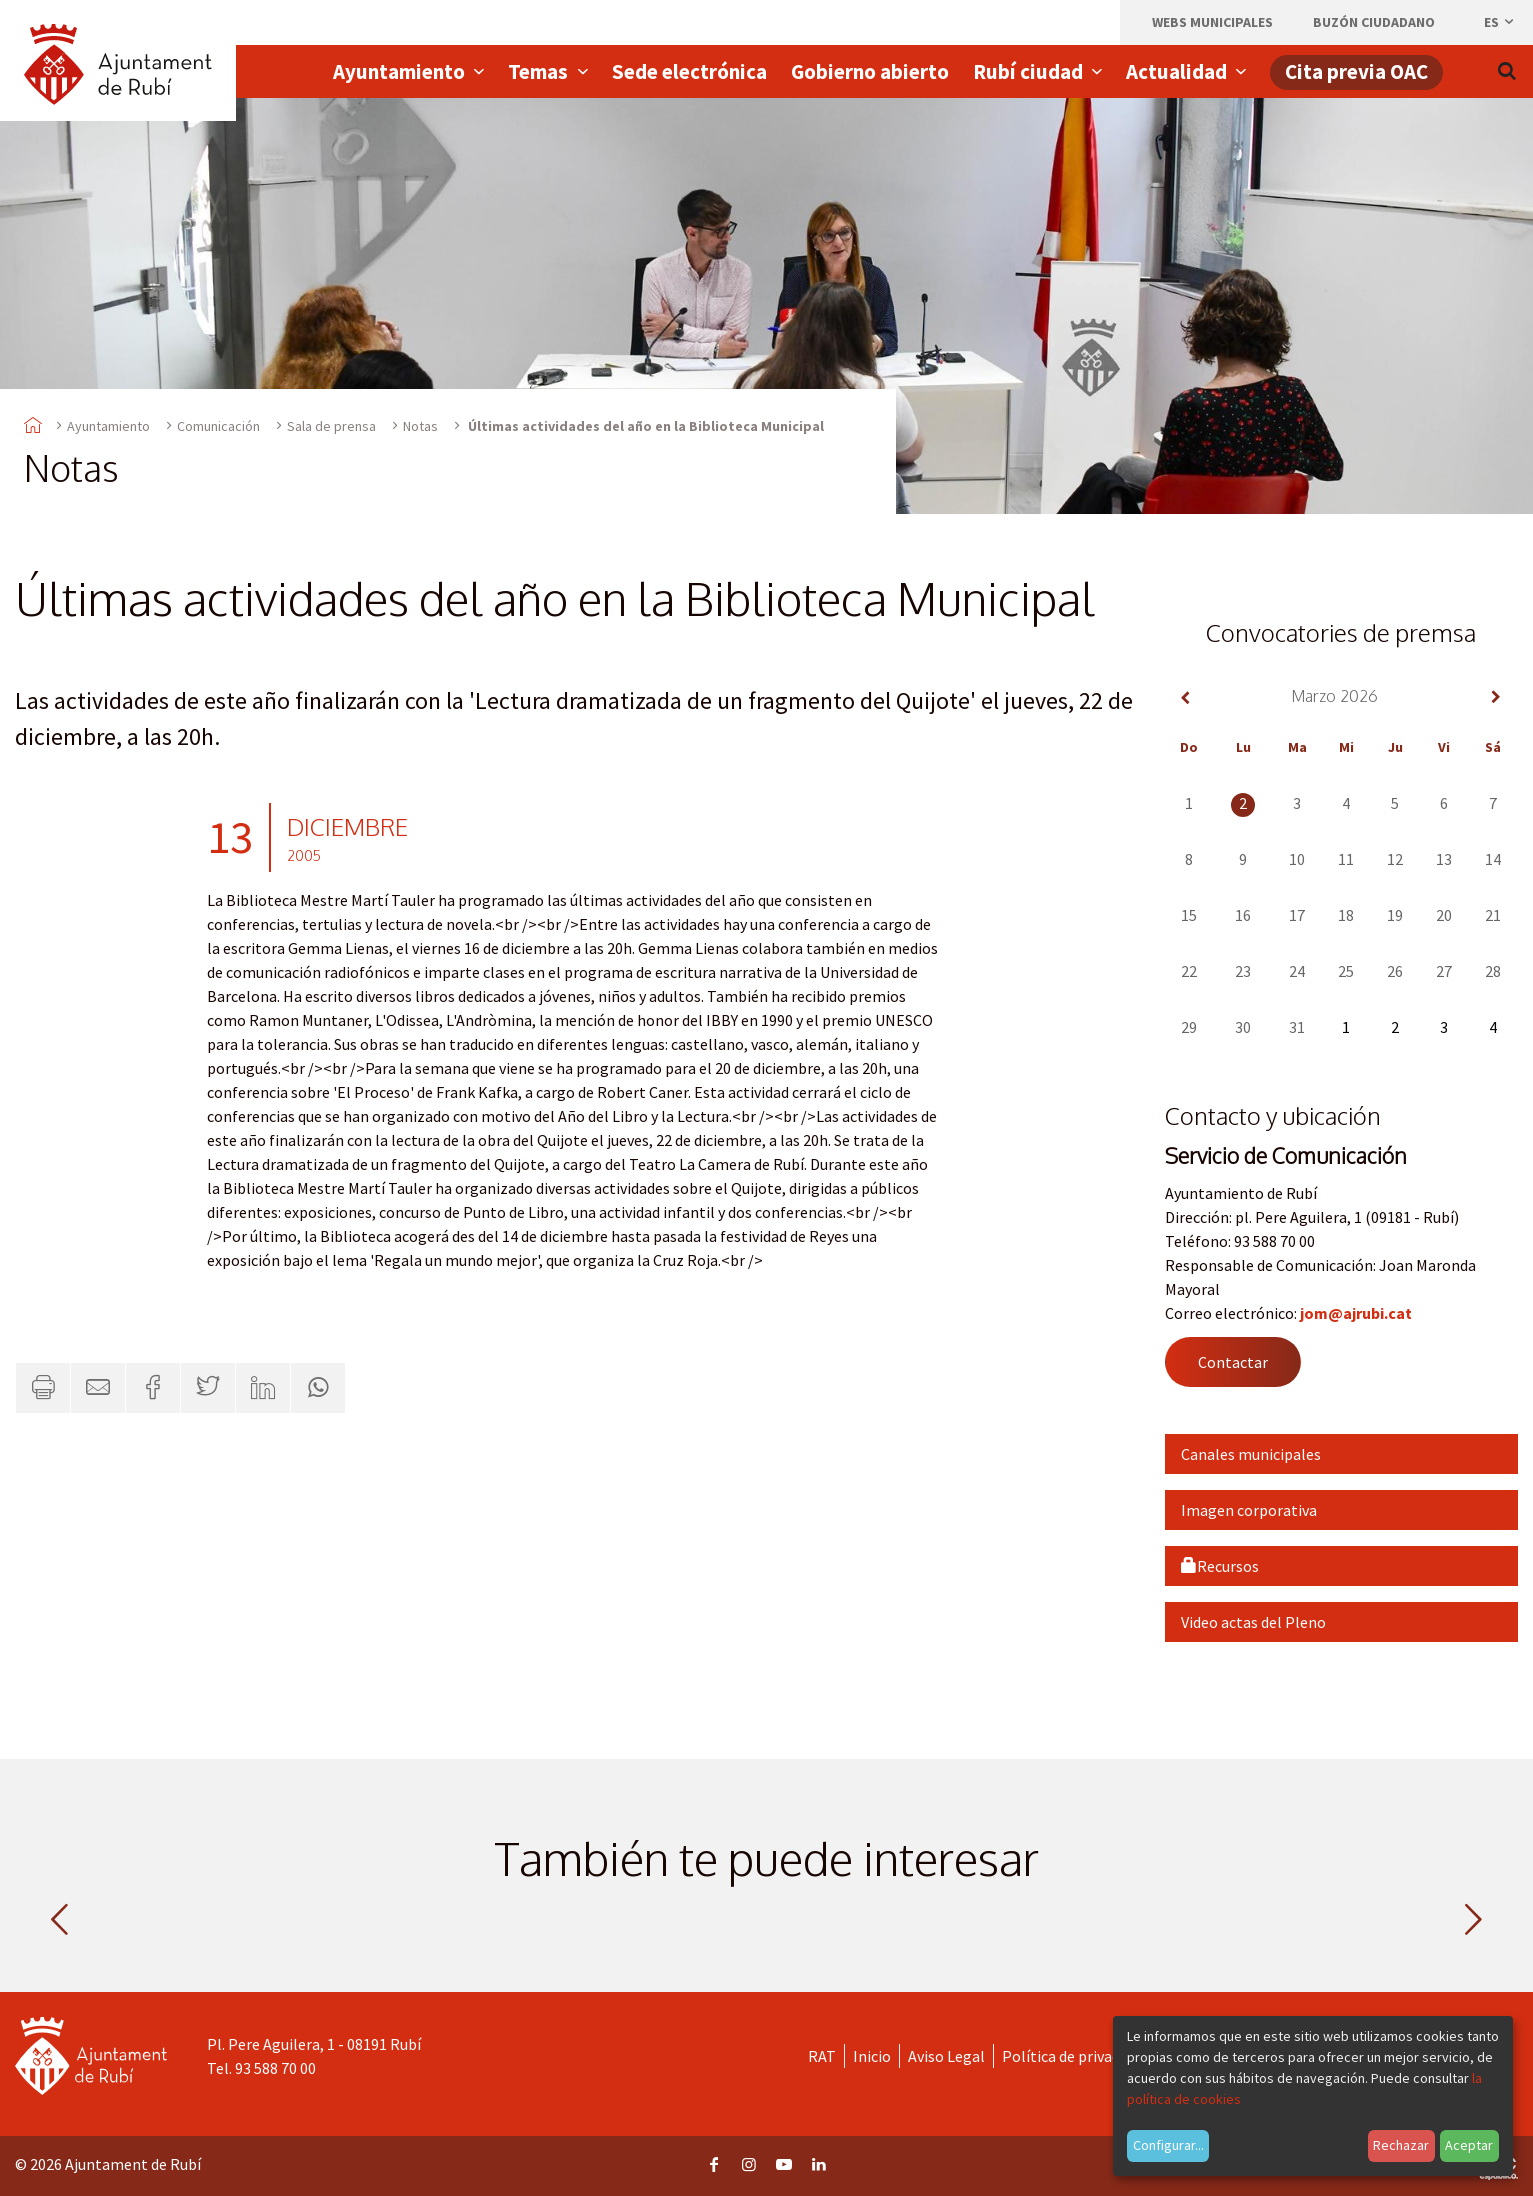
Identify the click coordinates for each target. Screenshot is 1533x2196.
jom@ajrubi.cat (1356, 1313)
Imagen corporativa (1249, 1510)
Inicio (872, 2056)
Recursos (1220, 1566)
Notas (420, 426)
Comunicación (218, 426)
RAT (822, 2056)
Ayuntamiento (108, 426)
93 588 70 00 (275, 2068)
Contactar (1233, 1362)
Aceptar (1469, 2145)
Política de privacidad (1074, 2056)
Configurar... (1168, 2145)
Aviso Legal (946, 2056)
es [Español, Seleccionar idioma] (1500, 22)
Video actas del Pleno (1253, 1622)
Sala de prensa (331, 426)
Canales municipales (1251, 1454)
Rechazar (1401, 2145)
